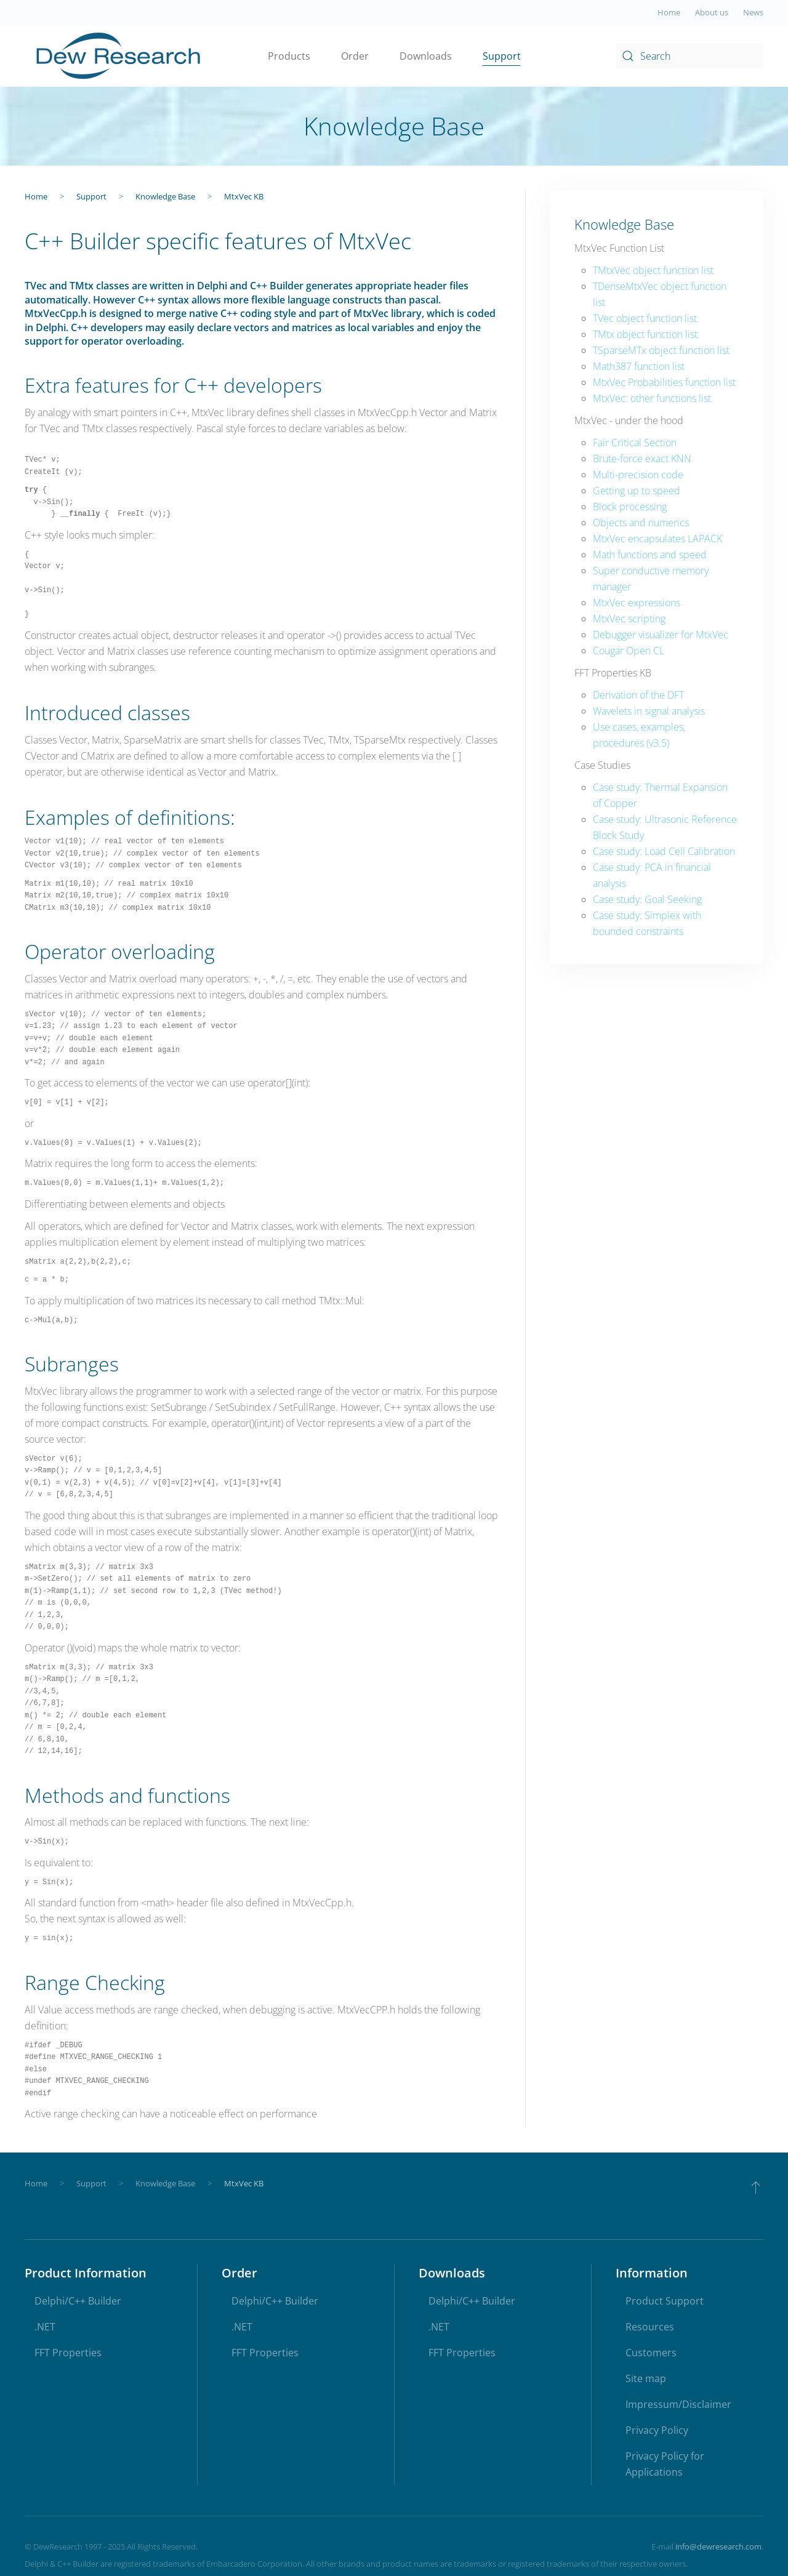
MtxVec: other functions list (652, 398)
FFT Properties (68, 2353)
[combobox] (689, 56)
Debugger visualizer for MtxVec (660, 634)
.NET (44, 2327)
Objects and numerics (641, 522)
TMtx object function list (645, 334)
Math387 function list (639, 366)
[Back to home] (119, 56)
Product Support (664, 2301)
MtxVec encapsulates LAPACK (657, 538)
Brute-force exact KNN (642, 458)
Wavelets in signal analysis (649, 711)
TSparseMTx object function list (661, 350)
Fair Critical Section (635, 442)
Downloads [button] (426, 56)
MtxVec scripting (629, 618)
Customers (651, 2353)
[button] (755, 2187)
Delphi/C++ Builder (77, 2301)
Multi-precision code (638, 474)
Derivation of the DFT (638, 695)
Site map (645, 2379)
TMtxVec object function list (653, 270)
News (753, 12)
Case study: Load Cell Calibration (664, 851)
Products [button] (289, 56)
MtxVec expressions (636, 602)
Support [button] (502, 56)
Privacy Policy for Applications (664, 2464)
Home (668, 12)
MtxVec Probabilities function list (664, 382)
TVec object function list (645, 318)
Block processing (630, 506)
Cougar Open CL (628, 650)
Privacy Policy (656, 2431)
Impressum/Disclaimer (678, 2405)
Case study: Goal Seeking (647, 899)
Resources (649, 2327)
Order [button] (355, 56)
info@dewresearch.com (718, 2547)
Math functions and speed (650, 554)
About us (711, 12)
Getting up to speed (636, 490)
